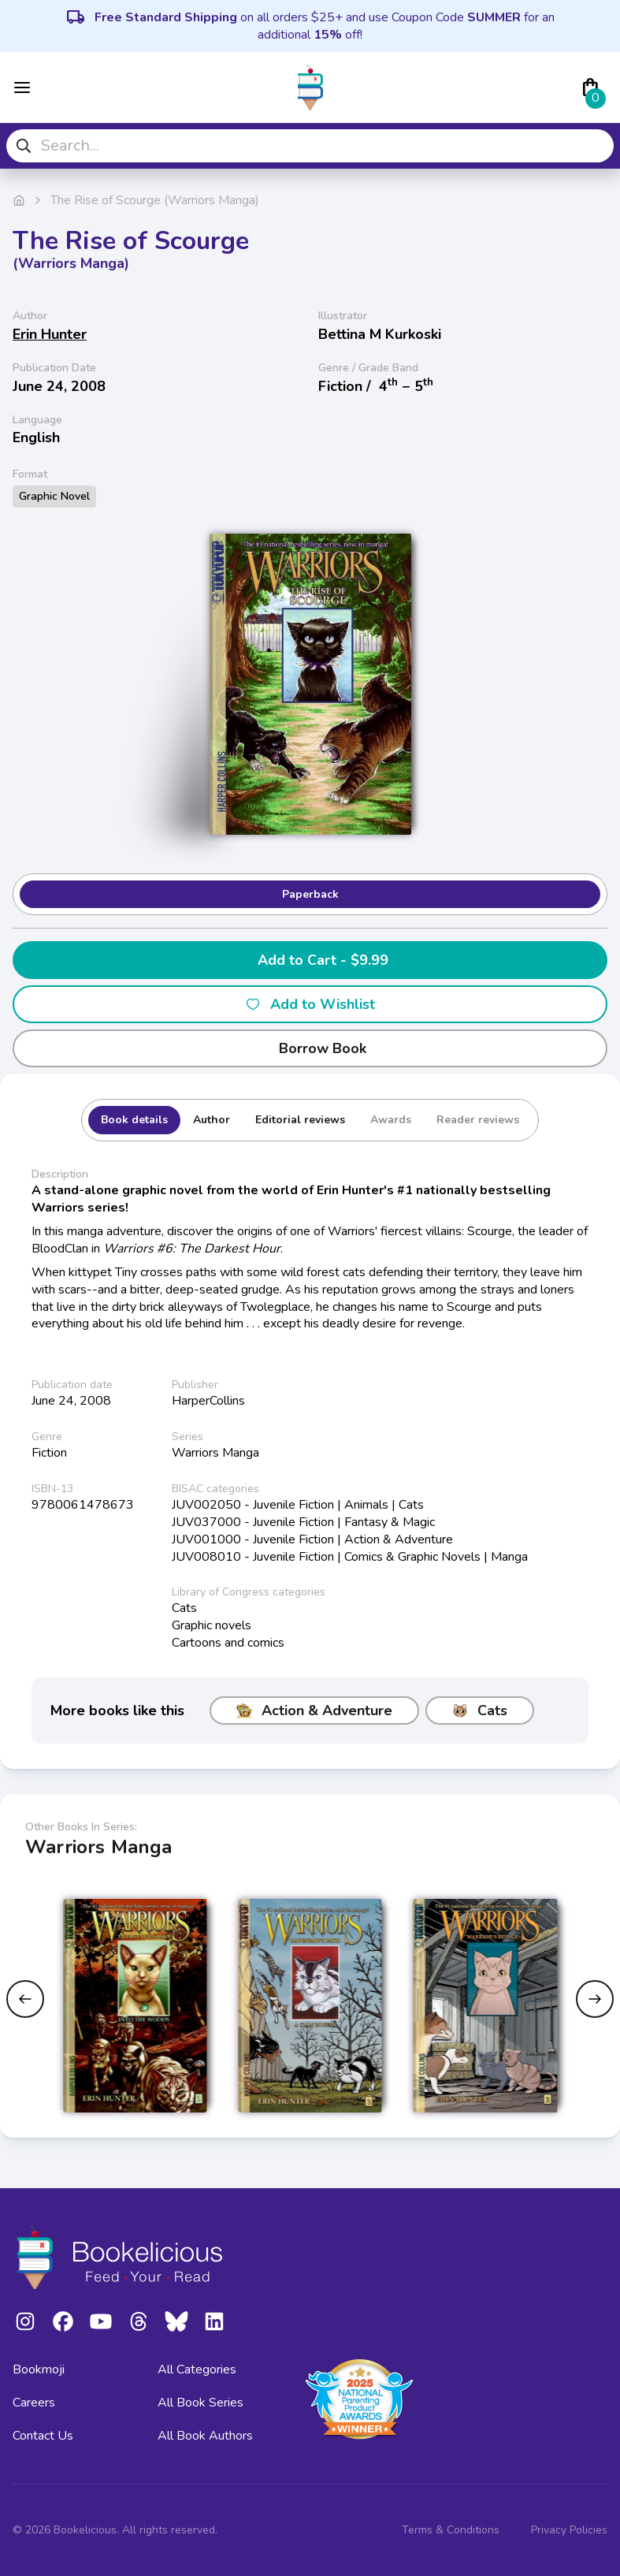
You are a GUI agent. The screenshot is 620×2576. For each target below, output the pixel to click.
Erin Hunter (50, 334)
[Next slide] (595, 1999)
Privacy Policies (569, 2529)
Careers (34, 2402)
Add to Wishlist (310, 1004)
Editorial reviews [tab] (300, 1119)
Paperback (310, 894)
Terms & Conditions (450, 2529)
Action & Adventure (314, 1710)
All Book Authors (205, 2435)
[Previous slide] (25, 1999)
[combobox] (310, 145)
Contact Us (43, 2435)
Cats (479, 1710)
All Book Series (200, 2402)
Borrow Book (310, 1048)
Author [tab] (211, 1119)
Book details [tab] (134, 1119)
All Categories (197, 2369)
